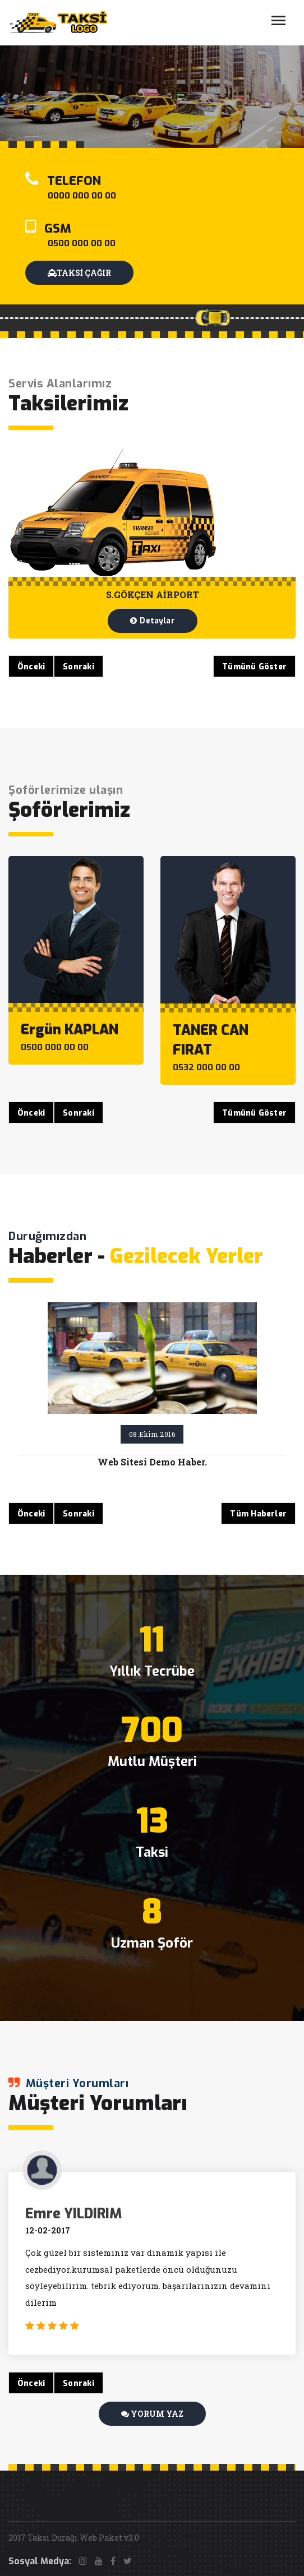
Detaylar (152, 621)
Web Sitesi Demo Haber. (152, 1462)
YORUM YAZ (152, 2413)
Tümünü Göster (254, 667)
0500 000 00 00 (82, 243)
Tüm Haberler (258, 1514)
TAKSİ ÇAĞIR (79, 272)
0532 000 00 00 (206, 1067)
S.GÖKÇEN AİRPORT (152, 594)
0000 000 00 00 (82, 195)
